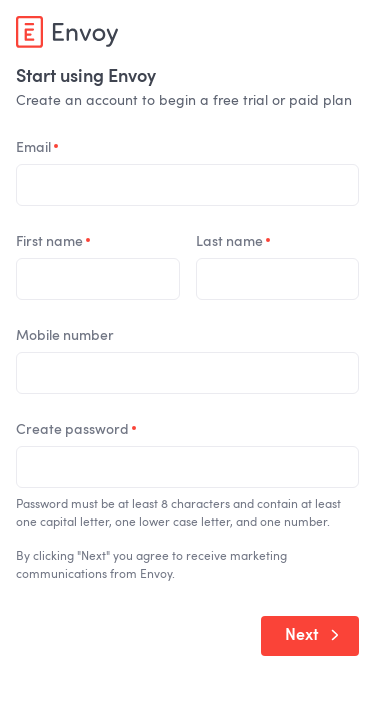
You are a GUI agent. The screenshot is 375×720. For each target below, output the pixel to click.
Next (312, 635)
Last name (233, 242)
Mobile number (65, 336)
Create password (76, 430)
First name (53, 242)
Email (37, 148)
